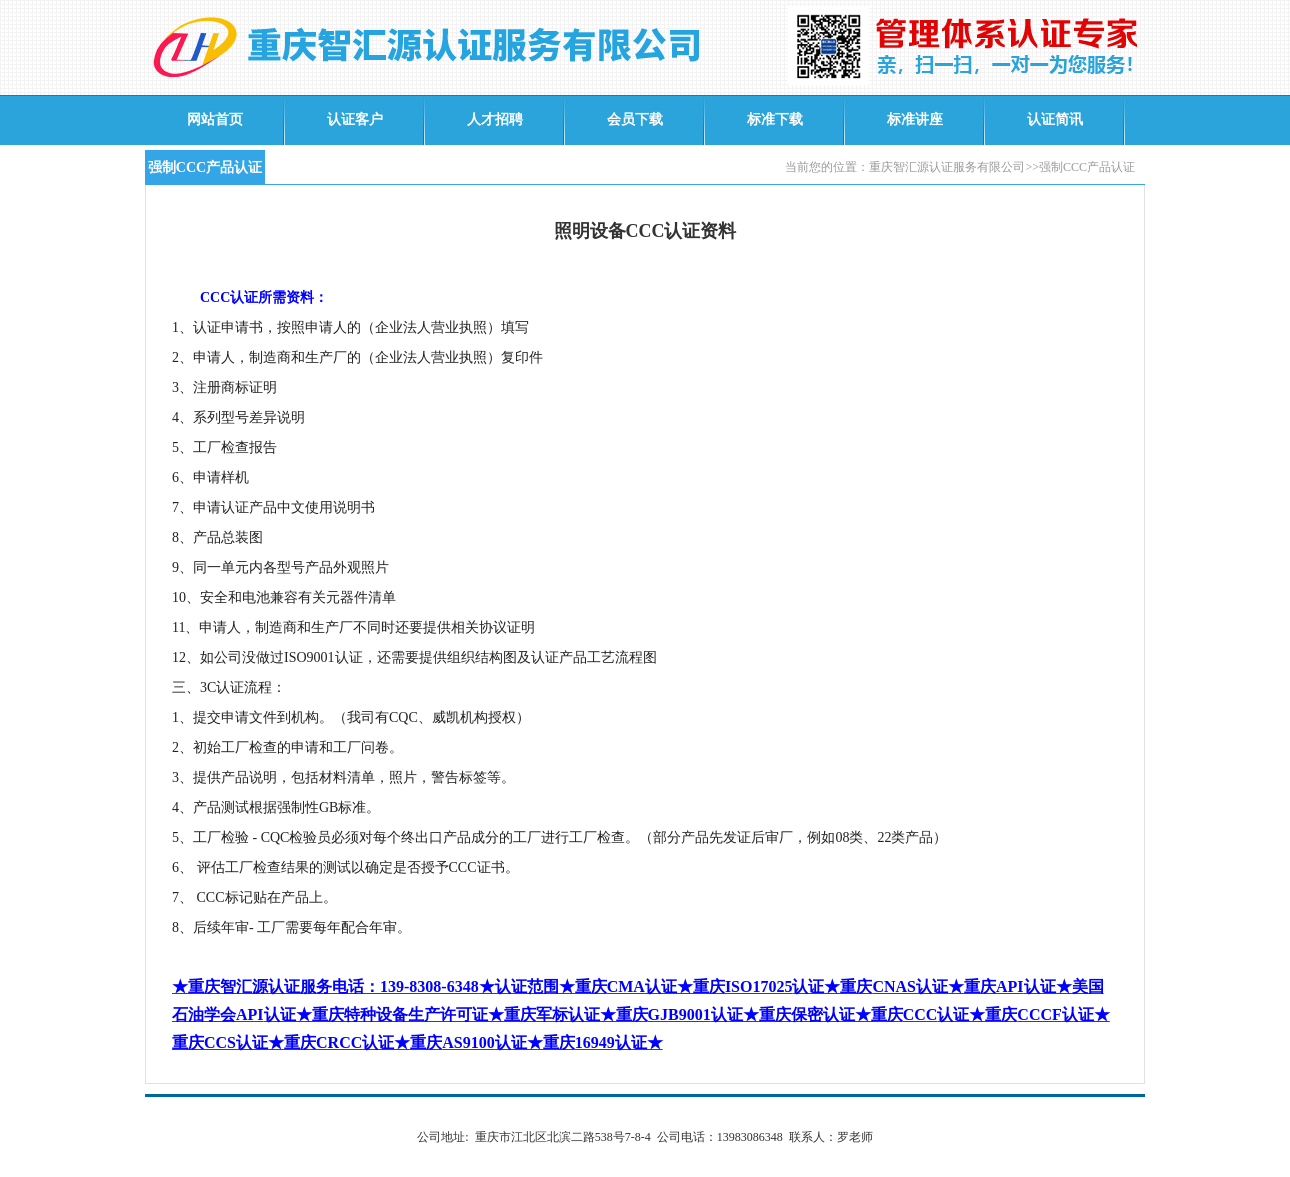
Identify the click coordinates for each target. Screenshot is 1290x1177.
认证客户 (355, 119)
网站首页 (215, 119)
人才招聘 (495, 119)
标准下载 (775, 119)
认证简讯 (1055, 119)
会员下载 (635, 119)
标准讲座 (915, 119)
